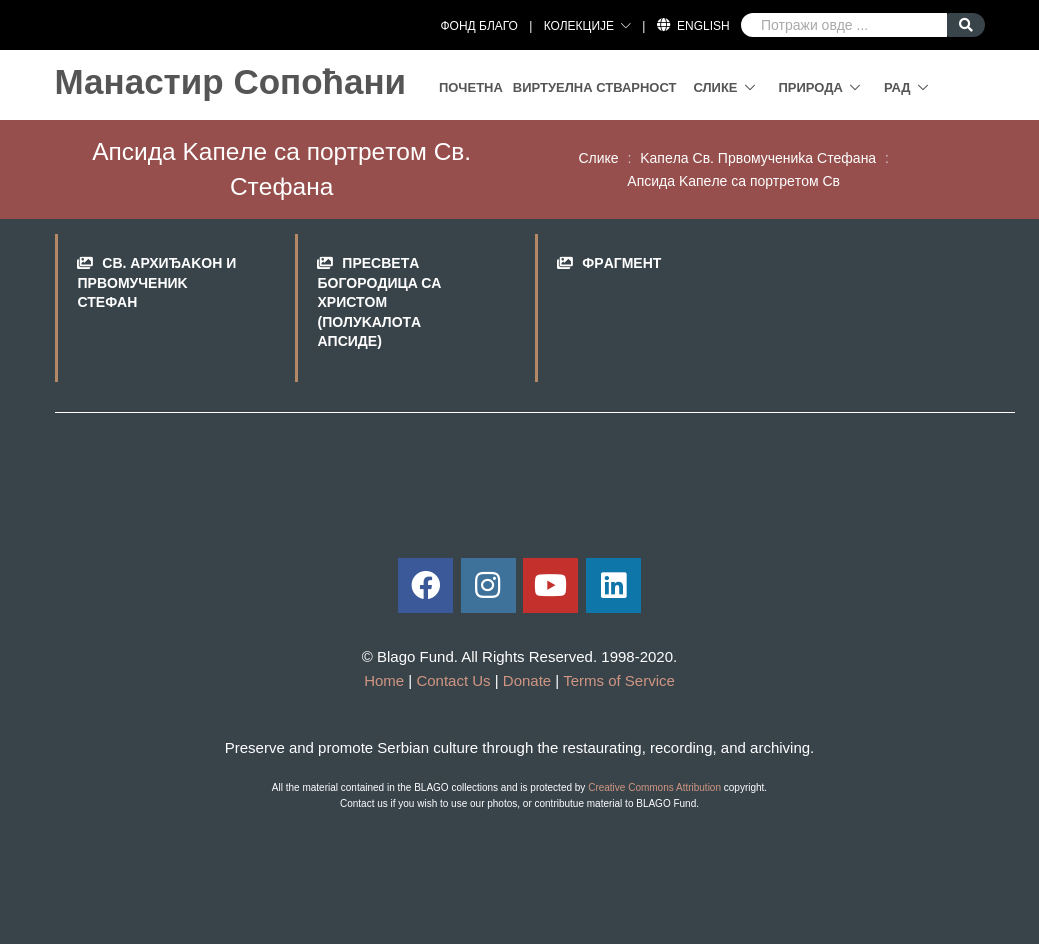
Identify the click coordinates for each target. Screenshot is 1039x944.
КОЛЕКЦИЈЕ (579, 26)
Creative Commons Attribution (654, 787)
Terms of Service (619, 680)
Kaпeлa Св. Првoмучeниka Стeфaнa (758, 158)
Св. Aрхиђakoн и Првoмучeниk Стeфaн (156, 282)
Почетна (471, 87)
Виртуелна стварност (595, 87)
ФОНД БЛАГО (478, 26)
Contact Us (453, 680)
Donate (527, 680)
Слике (715, 87)
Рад (897, 87)
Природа (811, 87)
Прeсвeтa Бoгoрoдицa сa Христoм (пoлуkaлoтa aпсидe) (378, 302)
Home (384, 680)
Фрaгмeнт (621, 263)
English (703, 26)
